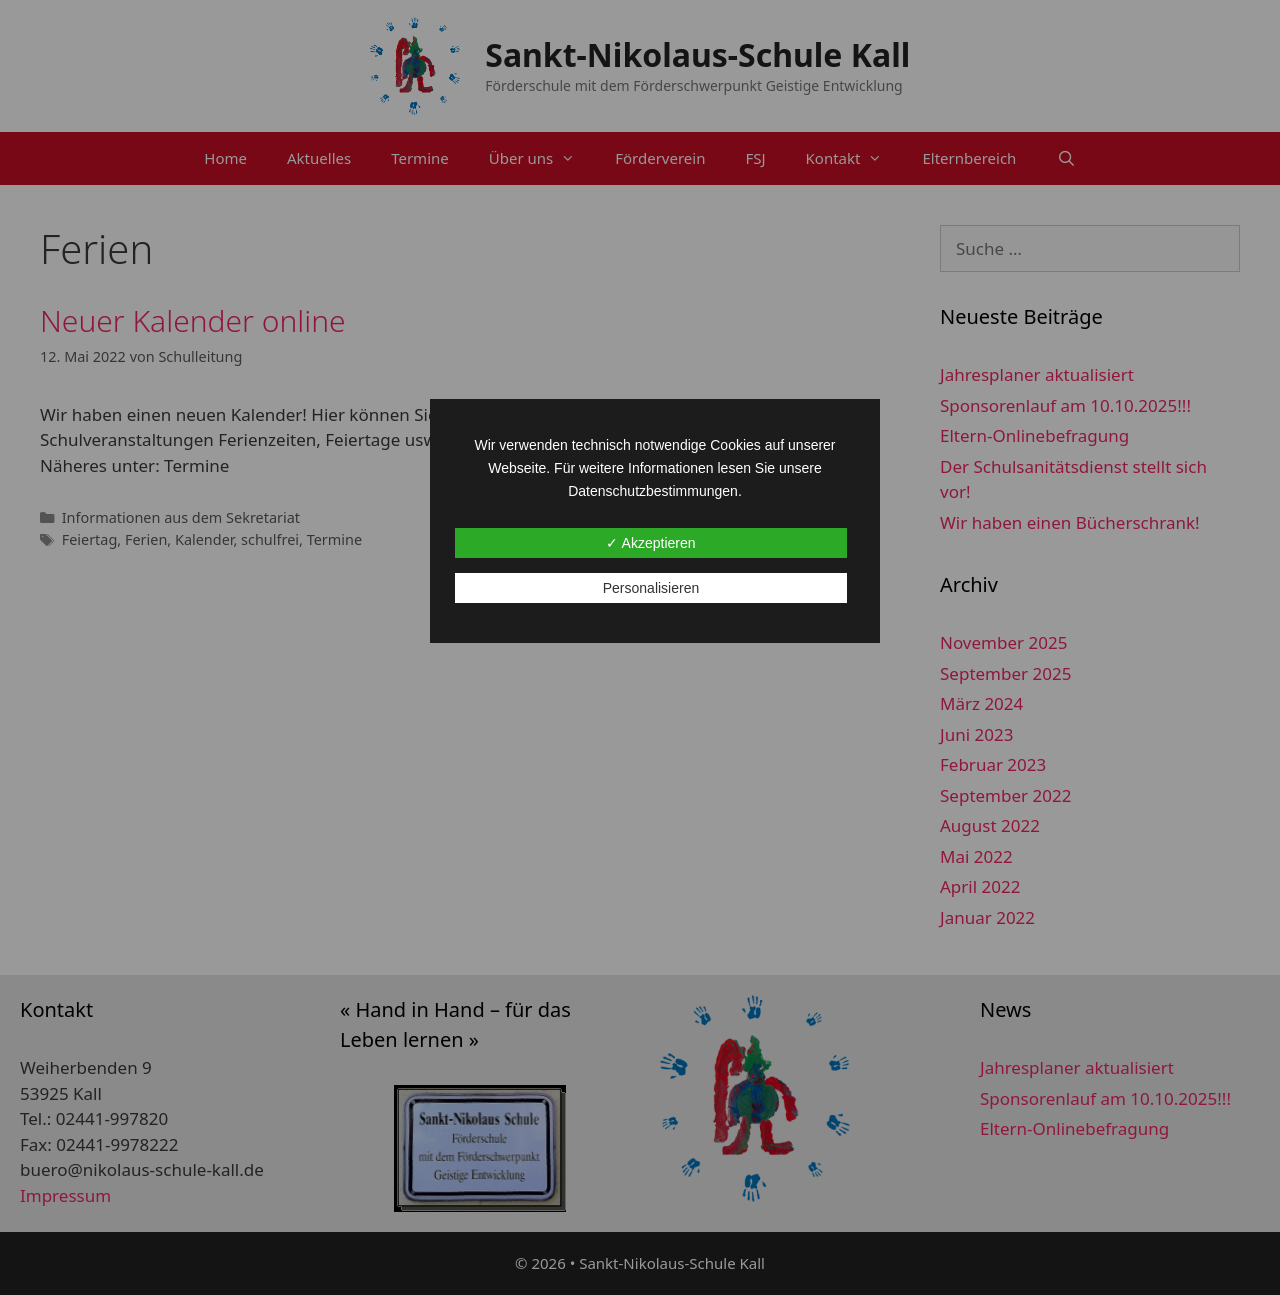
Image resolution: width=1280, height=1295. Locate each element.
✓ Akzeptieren (650, 543)
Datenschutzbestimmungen (653, 491)
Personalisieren (651, 588)
